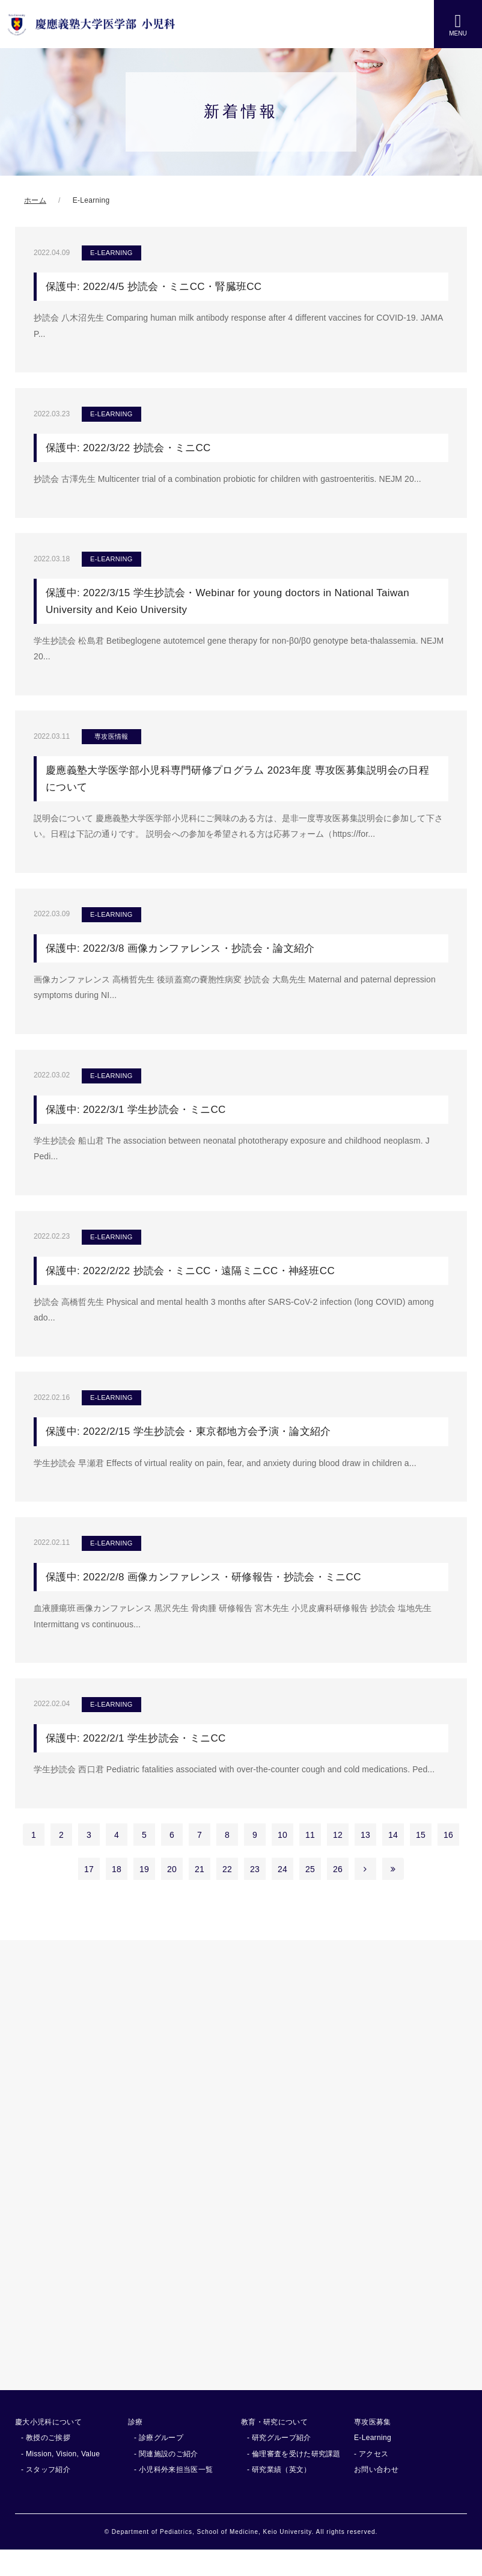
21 (199, 1894)
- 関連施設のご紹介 (166, 2479)
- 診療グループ (158, 2463)
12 (338, 1860)
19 (144, 1894)
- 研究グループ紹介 (279, 2463)
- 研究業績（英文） (279, 2495)
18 (116, 1894)
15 (421, 1860)
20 (172, 1894)
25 (310, 1894)
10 (282, 1860)
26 (338, 1894)
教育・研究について (274, 2447)
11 (310, 1860)
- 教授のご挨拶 (45, 2463)
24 (282, 1894)
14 (393, 1860)
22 (227, 1894)
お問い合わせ (376, 2495)
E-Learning (372, 2463)
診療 (135, 2447)
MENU (457, 24)
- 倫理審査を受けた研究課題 (294, 2479)
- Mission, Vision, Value (60, 2479)
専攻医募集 (372, 2447)
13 (365, 1860)
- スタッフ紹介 (45, 2495)
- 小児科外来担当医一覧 (173, 2495)
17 (89, 1894)
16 (448, 1860)
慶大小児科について (48, 2447)
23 (255, 1894)
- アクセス (371, 2479)
